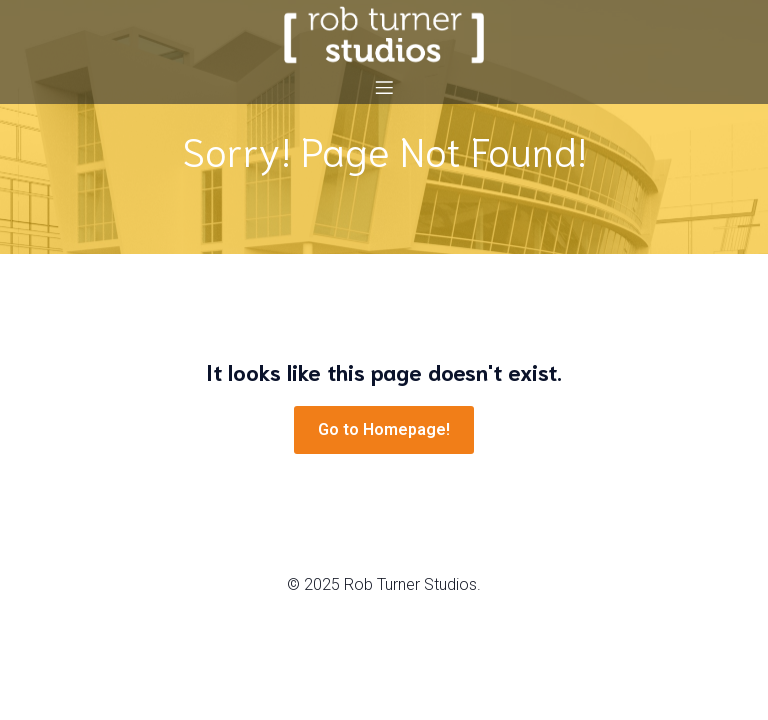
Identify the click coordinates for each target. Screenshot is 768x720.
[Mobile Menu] (384, 87)
